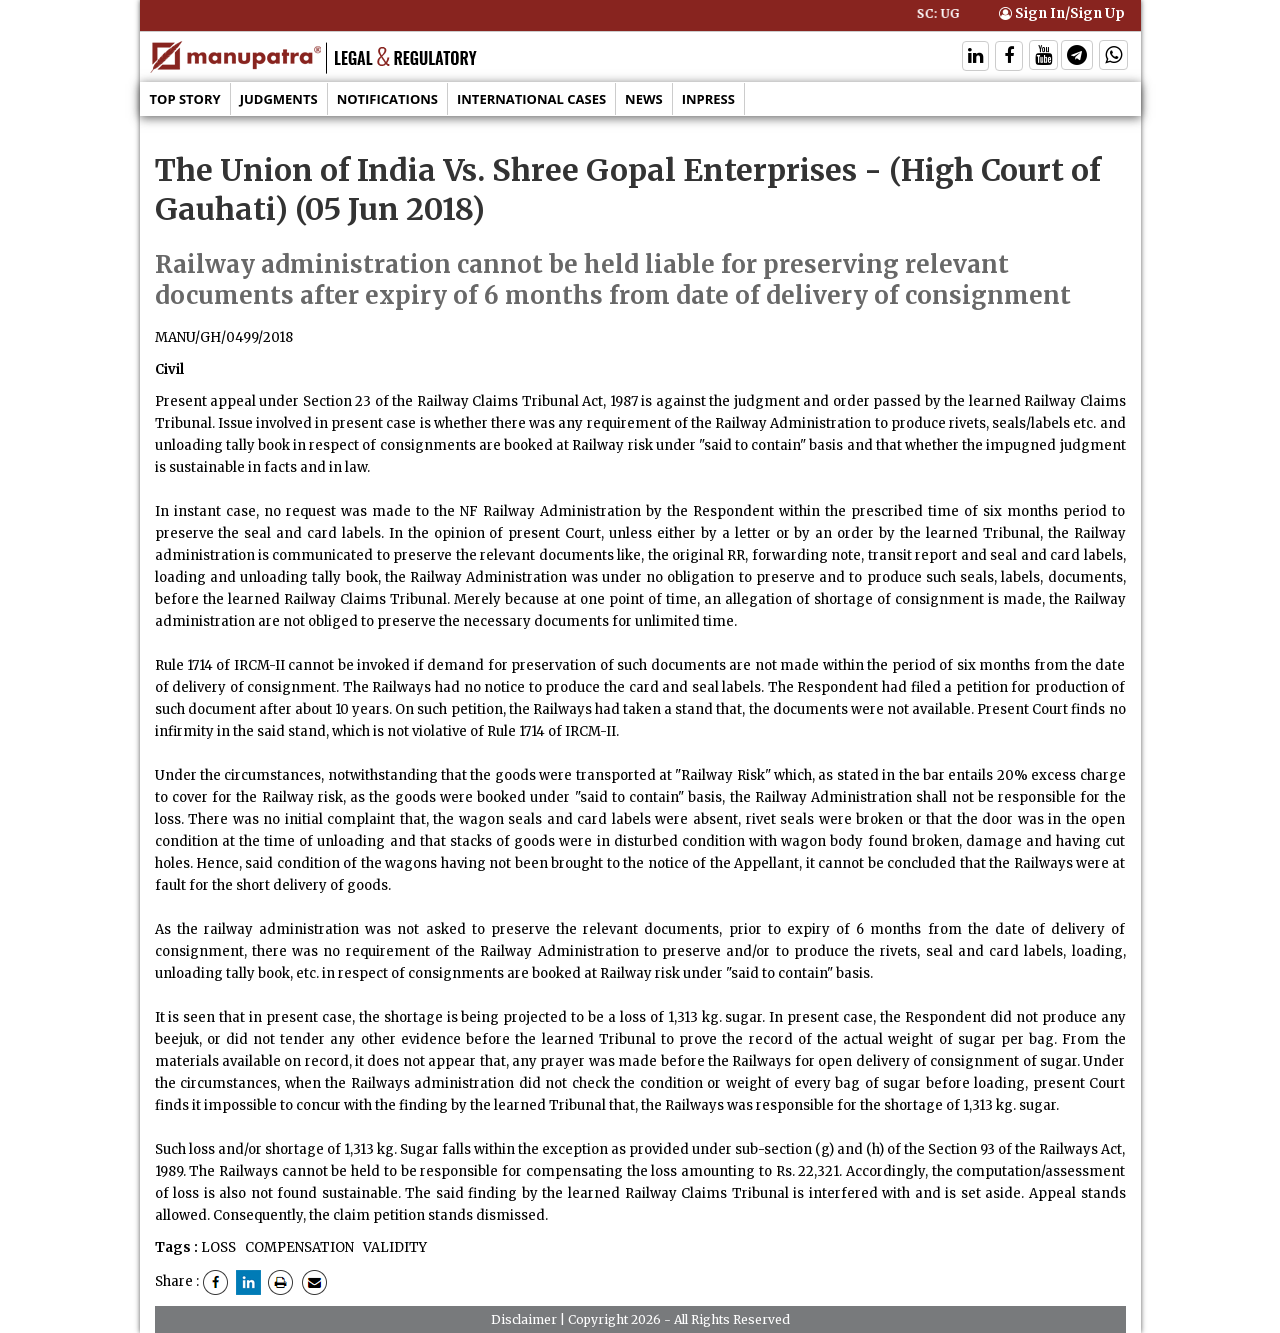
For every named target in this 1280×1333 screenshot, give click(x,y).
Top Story (185, 99)
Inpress (708, 99)
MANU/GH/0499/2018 (224, 337)
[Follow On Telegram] (1077, 57)
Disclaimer (524, 1319)
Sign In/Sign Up (1062, 13)
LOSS (218, 1247)
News (644, 99)
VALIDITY (393, 1247)
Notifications (387, 99)
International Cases (531, 99)
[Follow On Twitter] (1043, 57)
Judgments (279, 99)
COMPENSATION (298, 1247)
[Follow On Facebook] (1009, 57)
